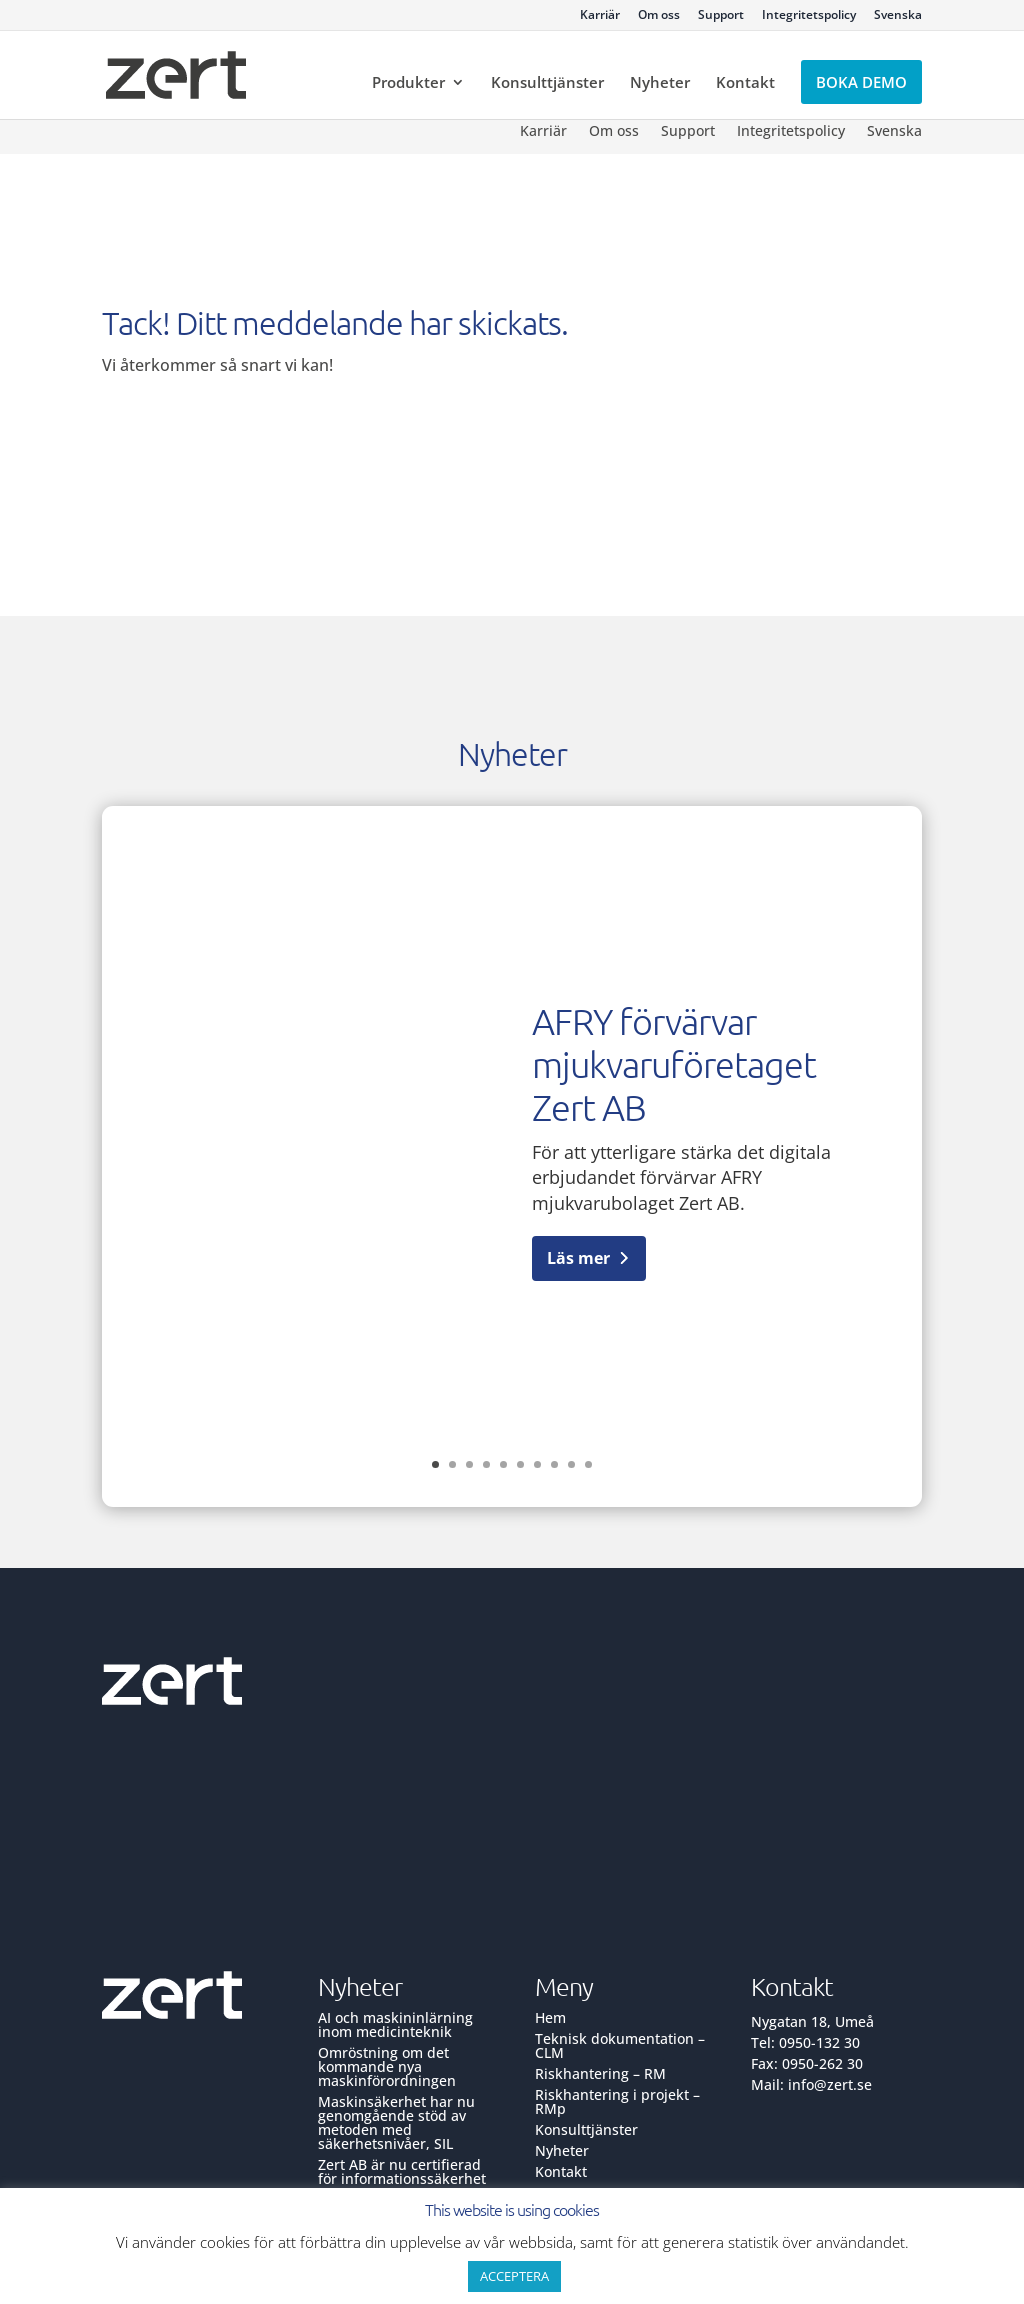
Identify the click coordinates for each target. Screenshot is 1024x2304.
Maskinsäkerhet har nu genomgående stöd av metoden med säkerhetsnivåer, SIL (396, 2122)
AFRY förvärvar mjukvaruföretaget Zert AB (674, 1064)
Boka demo (861, 82)
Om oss (659, 16)
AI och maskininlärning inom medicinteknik (395, 2024)
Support (721, 16)
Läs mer (578, 1258)
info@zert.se (830, 2084)
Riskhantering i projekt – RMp (617, 2101)
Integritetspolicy (809, 16)
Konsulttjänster (547, 83)
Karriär (600, 16)
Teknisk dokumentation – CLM (620, 2045)
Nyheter (660, 83)
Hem (550, 2017)
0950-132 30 (819, 2042)
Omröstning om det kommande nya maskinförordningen (387, 2066)
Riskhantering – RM (600, 2073)
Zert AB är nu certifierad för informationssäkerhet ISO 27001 (402, 2178)
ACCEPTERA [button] (514, 2276)
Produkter (408, 83)
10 (588, 1464)
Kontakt (745, 83)
